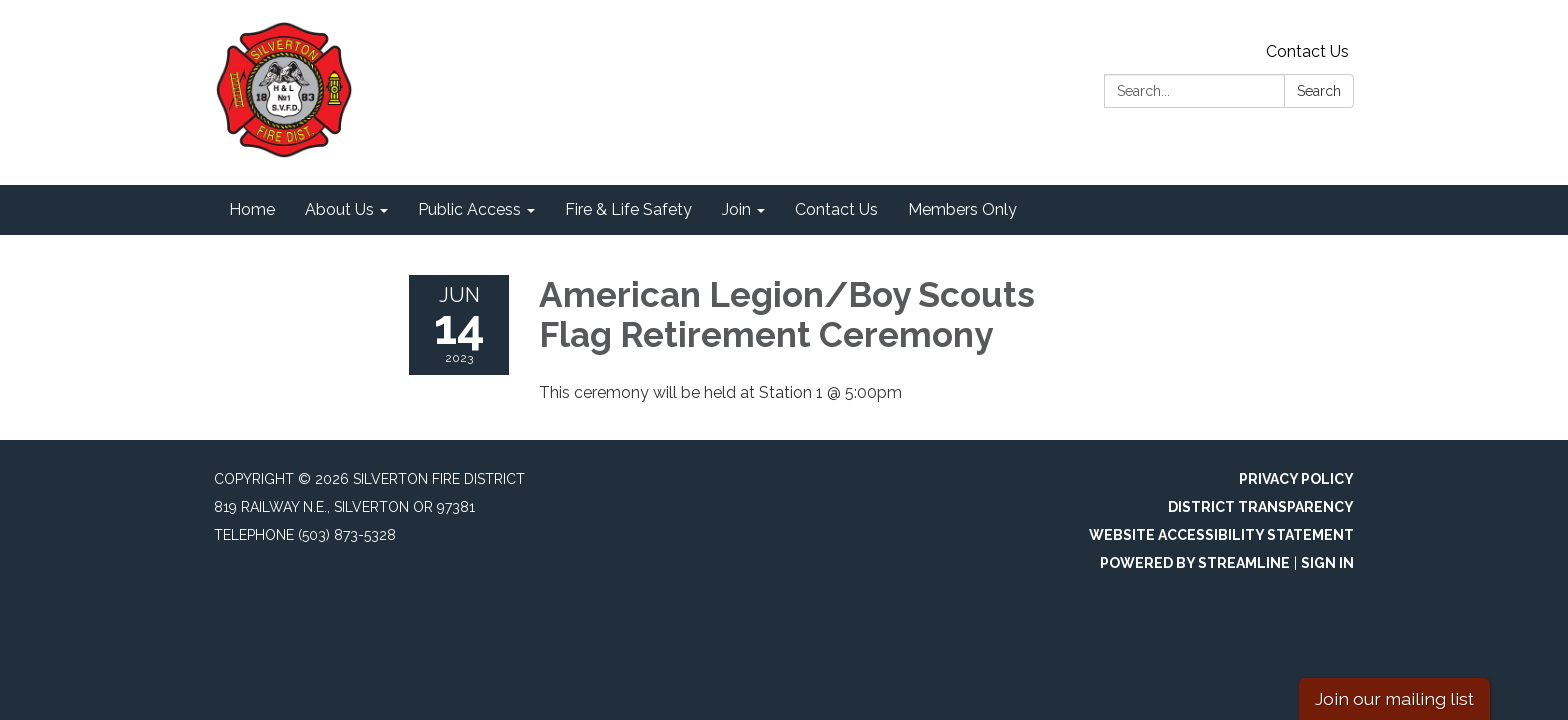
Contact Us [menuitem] (836, 209)
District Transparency (1261, 507)
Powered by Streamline (1195, 563)
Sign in (1327, 563)
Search (1319, 91)
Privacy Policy (1296, 479)
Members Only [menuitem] (962, 209)
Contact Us (1307, 51)
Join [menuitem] (736, 209)
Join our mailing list (1394, 698)
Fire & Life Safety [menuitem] (628, 209)
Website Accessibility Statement (1221, 535)
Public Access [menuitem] (469, 209)
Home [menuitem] (252, 209)
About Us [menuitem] (339, 209)
